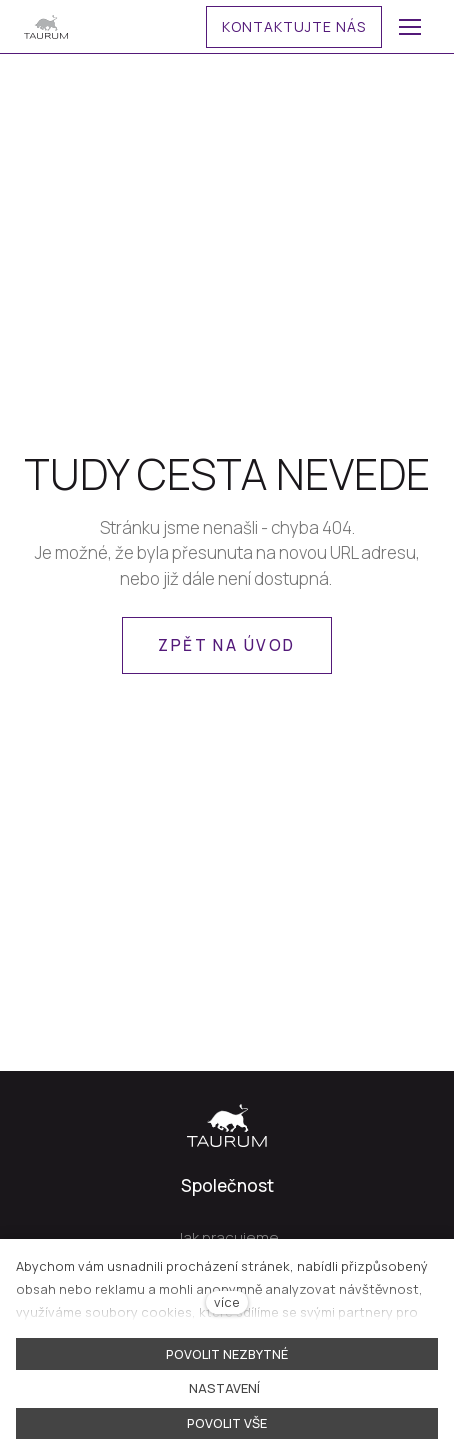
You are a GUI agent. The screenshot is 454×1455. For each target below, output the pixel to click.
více (227, 1302)
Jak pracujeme (227, 1237)
